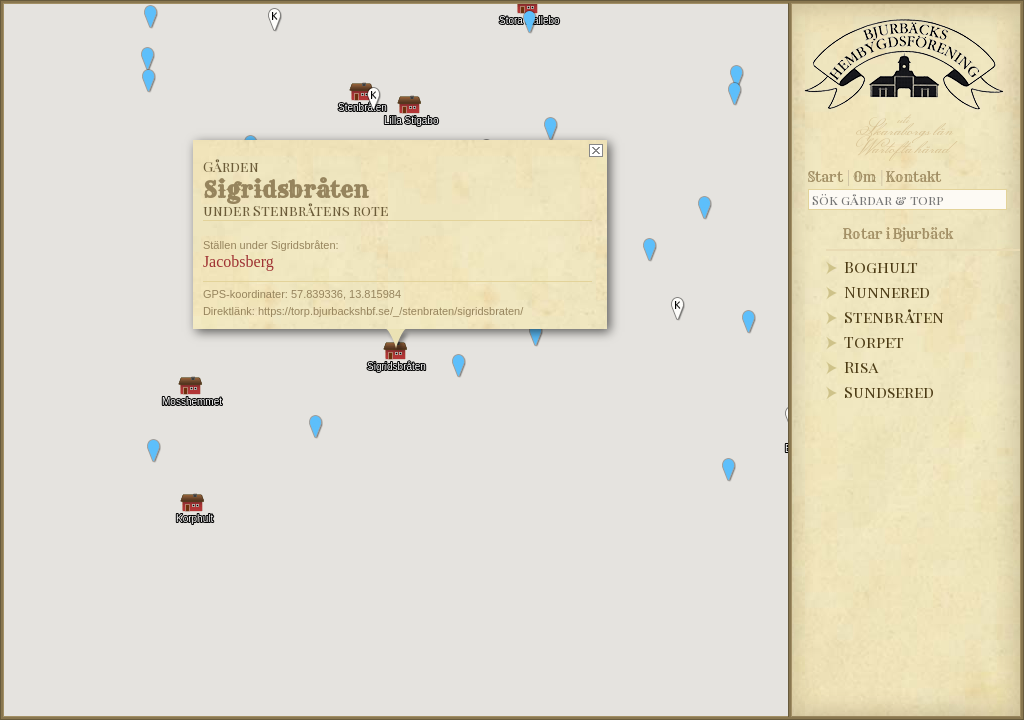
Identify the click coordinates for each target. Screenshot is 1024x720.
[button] (148, 59)
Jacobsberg (238, 261)
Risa (861, 366)
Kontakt (913, 177)
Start (825, 177)
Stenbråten (894, 316)
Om (864, 177)
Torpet (874, 341)
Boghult (881, 266)
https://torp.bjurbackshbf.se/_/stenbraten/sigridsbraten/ (390, 311)
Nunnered (887, 291)
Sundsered (889, 391)
